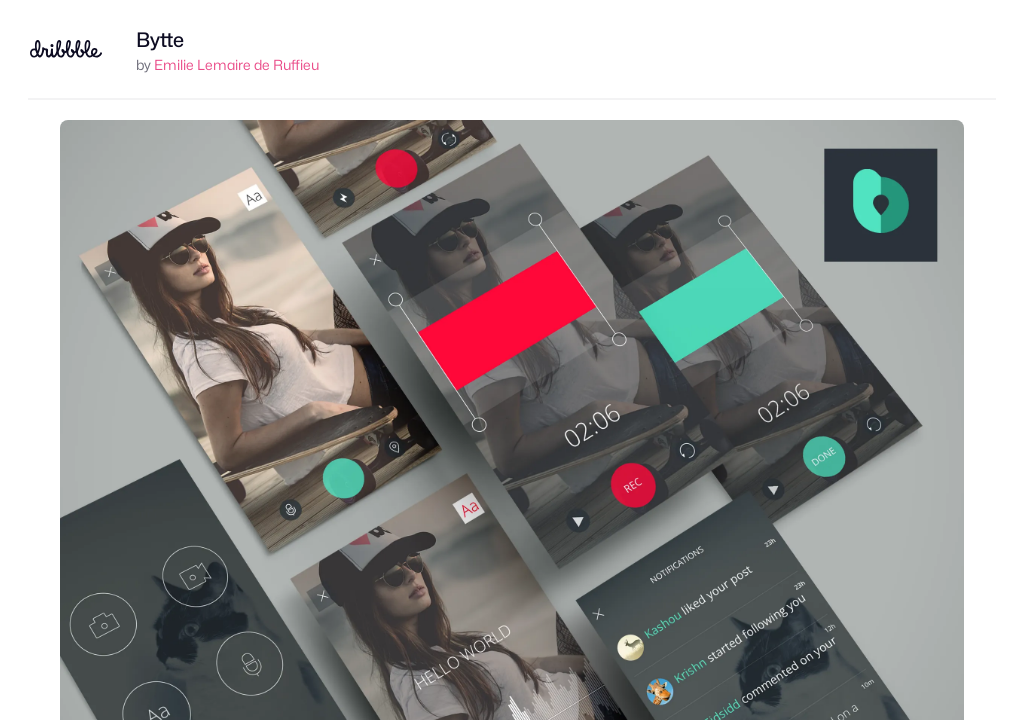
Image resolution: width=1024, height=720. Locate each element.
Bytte (160, 40)
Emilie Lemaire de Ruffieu (236, 64)
